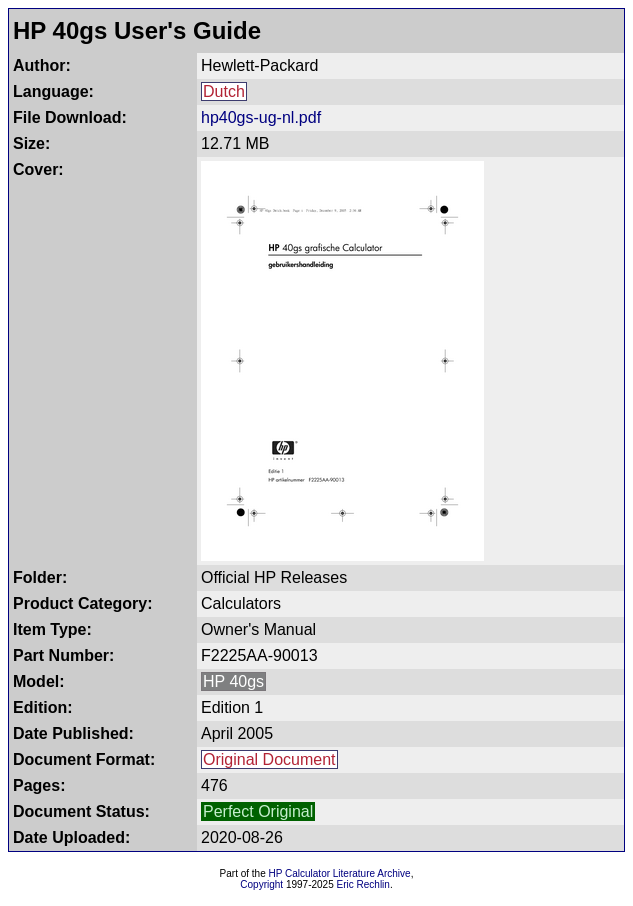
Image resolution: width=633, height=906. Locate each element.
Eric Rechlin (363, 884)
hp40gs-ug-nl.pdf (261, 117)
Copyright (261, 884)
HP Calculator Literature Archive (340, 873)
